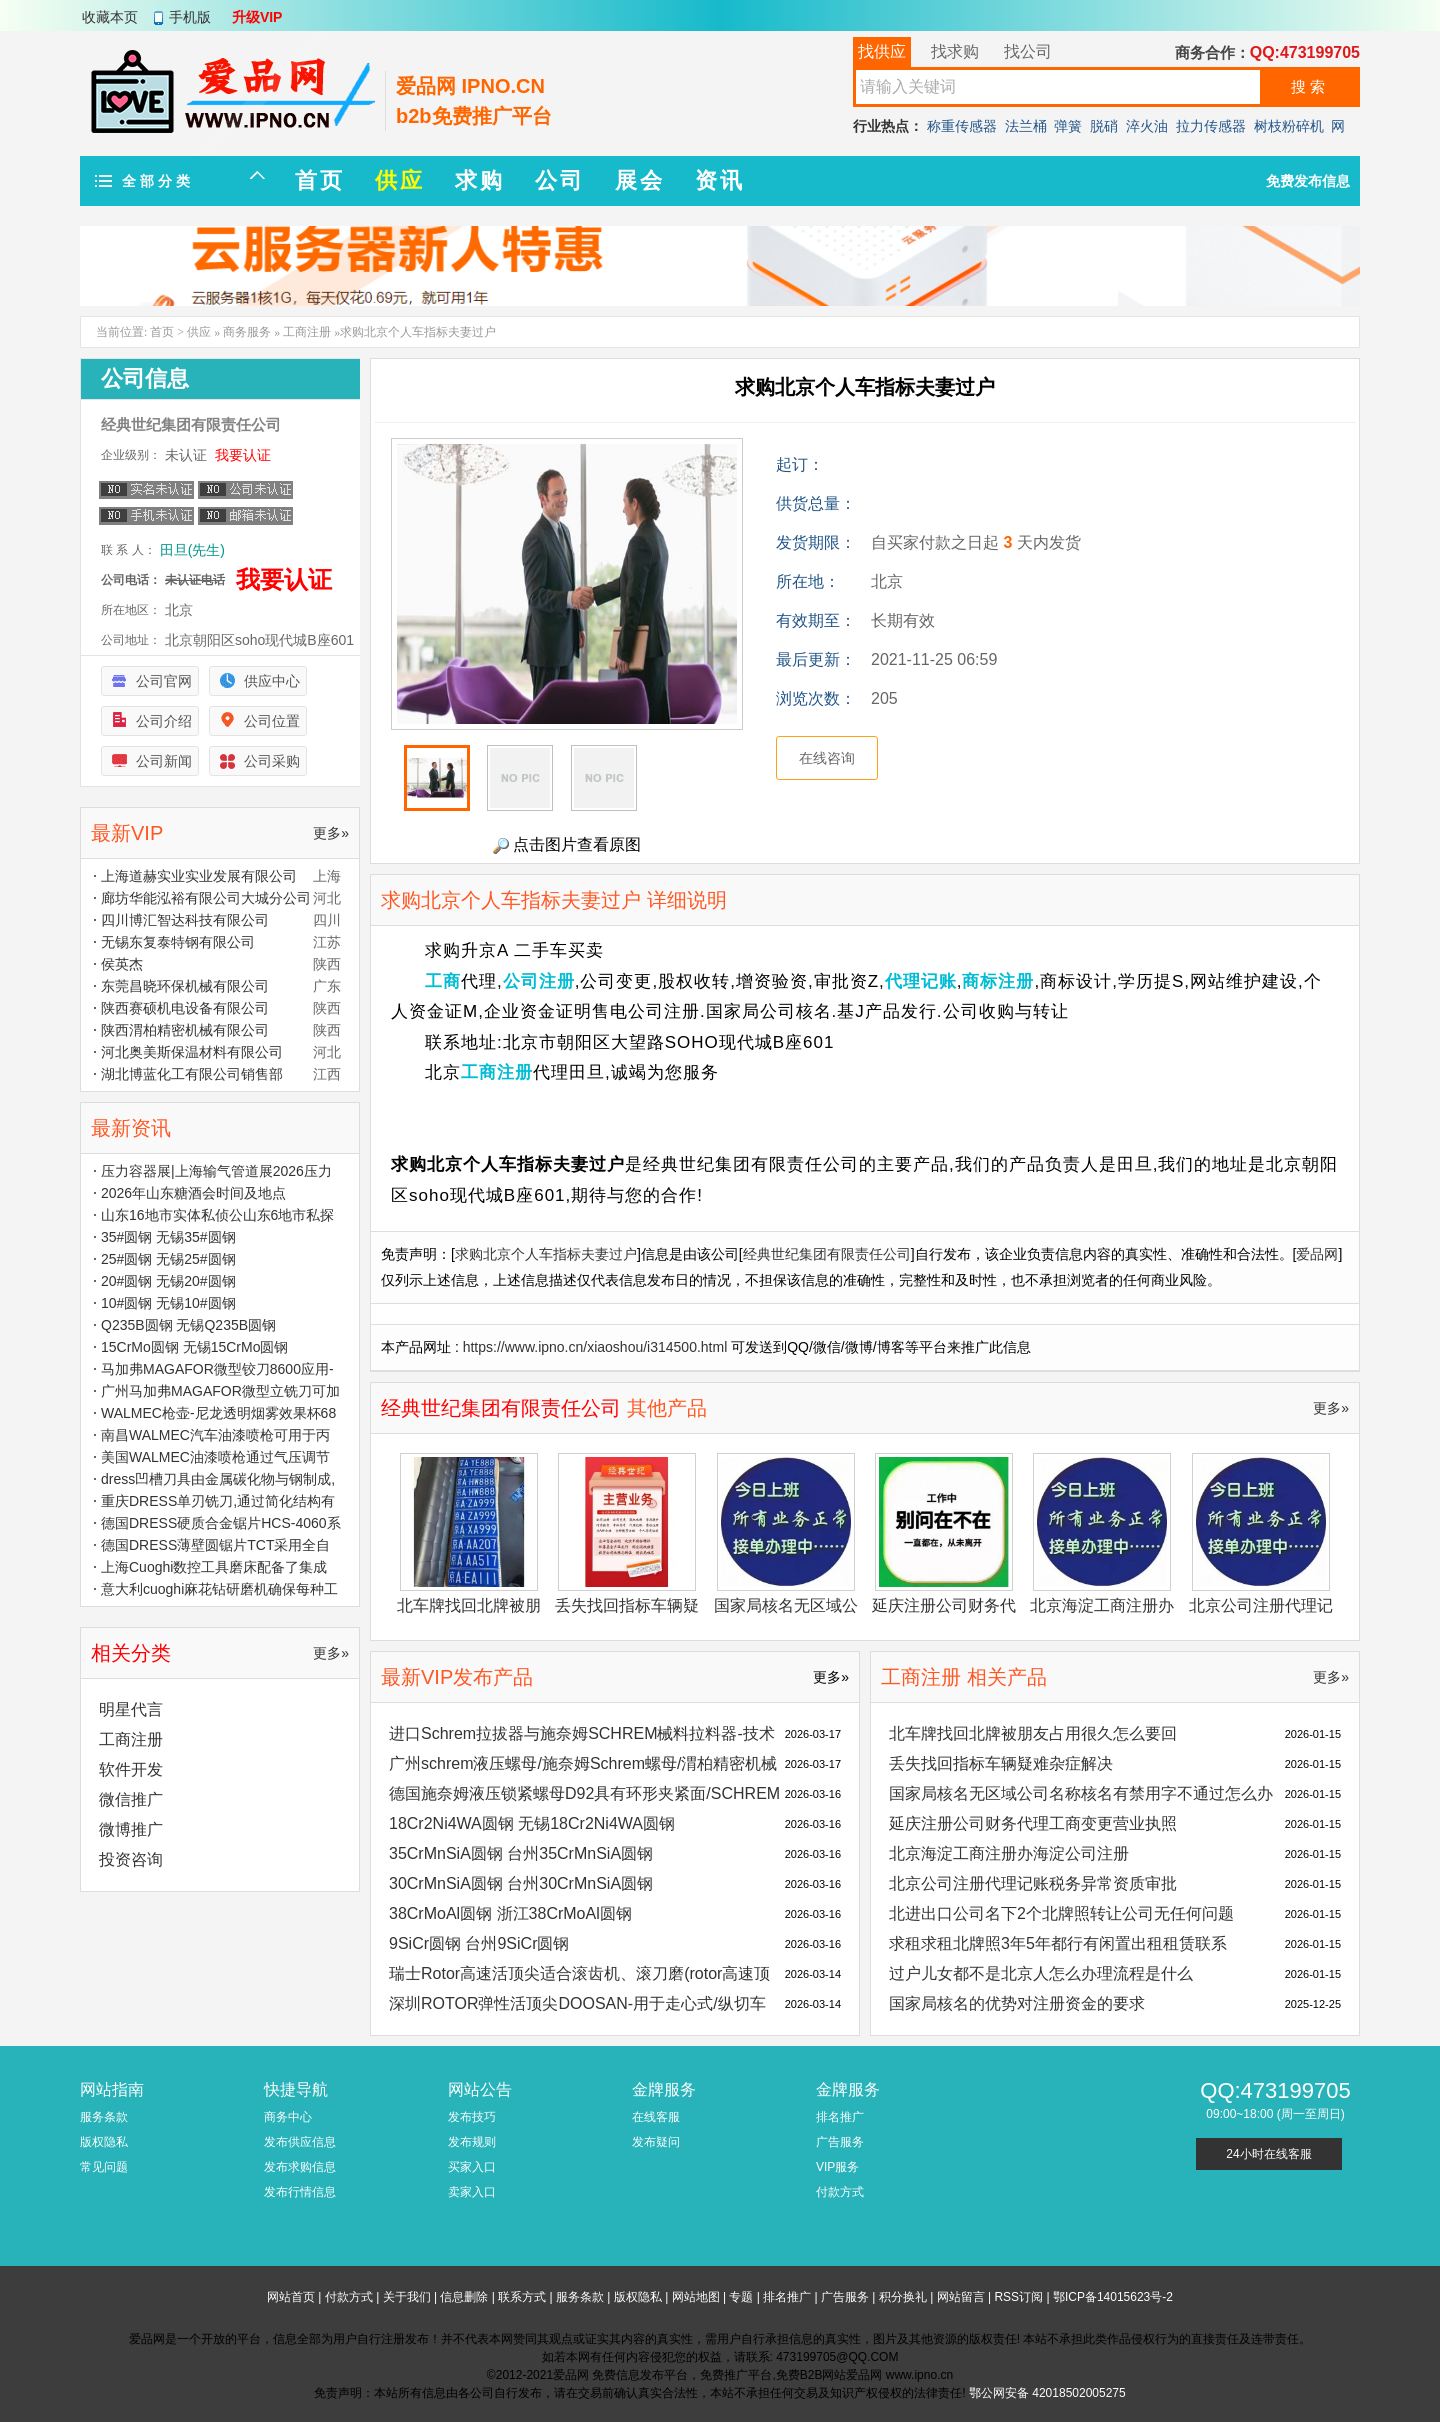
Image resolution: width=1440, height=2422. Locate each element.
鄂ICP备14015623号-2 (1113, 2297)
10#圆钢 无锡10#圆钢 (168, 1303)
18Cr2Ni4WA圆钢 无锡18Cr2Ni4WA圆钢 (532, 1823)
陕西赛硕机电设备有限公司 (185, 1008)
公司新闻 (164, 761)
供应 (199, 332)
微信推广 (131, 1799)
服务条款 (104, 2117)
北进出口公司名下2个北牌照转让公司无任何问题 (1061, 1913)
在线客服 (656, 2117)
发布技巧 (472, 2117)
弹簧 (1068, 126)
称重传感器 (962, 126)
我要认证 (243, 455)
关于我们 (407, 2297)
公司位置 (272, 721)
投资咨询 (131, 1859)
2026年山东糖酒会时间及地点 (193, 1193)
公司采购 (272, 761)
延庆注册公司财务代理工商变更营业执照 (1033, 1823)
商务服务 (247, 332)
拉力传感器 (1211, 126)
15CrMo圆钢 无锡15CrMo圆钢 (194, 1347)
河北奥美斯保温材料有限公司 (192, 1052)
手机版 (190, 17)
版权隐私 (104, 2142)
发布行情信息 (300, 2192)
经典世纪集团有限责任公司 (827, 1254)
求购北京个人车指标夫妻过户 (546, 1254)
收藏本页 (110, 17)
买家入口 (472, 2167)
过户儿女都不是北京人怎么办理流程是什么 (1041, 1973)
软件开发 (131, 1769)
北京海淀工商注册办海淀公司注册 (1009, 1853)
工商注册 (307, 332)
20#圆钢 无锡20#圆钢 (168, 1281)
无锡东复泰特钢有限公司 (178, 942)
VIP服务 (837, 2167)
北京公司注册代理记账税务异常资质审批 (1033, 1883)
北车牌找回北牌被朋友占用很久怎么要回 (1033, 1733)
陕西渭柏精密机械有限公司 (185, 1030)
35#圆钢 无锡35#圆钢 (168, 1237)
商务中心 (288, 2117)
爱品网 (1317, 1254)
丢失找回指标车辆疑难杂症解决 (1001, 1763)
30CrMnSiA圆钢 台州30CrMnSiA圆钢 (521, 1883)
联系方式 (522, 2297)
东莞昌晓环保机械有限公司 (185, 986)
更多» (1331, 1408)
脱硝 (1104, 126)
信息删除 (464, 2297)
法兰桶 (1026, 126)
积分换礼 (903, 2297)
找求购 (955, 51)
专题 (741, 2297)
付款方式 (840, 2192)
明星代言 (131, 1709)
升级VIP (257, 17)
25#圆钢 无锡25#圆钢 (168, 1259)
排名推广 (840, 2117)
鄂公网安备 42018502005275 (1047, 2393)
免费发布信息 (1308, 181)
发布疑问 (656, 2142)
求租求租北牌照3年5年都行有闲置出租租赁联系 (1058, 1943)
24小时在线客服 (1268, 2154)
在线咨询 (827, 758)
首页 (162, 332)
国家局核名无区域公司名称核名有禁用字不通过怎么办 (1081, 1793)
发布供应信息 (300, 2142)
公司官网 (164, 681)
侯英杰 (122, 964)
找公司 (1028, 51)
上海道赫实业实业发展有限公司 (199, 876)
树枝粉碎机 (1289, 126)
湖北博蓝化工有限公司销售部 (192, 1074)
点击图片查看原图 (567, 845)
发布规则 (472, 2142)
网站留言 (961, 2297)
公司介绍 (164, 721)
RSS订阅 (1018, 2297)
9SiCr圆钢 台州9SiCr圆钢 (479, 1943)
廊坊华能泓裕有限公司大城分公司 (206, 898)
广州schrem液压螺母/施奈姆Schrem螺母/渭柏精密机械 (583, 1763)
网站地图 (696, 2297)
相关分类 (131, 1653)
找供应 (882, 51)
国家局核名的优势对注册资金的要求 (1017, 2003)
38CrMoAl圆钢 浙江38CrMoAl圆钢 (510, 1913)
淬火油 (1147, 126)
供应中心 (272, 681)
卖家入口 (472, 2192)
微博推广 (131, 1829)
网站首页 (291, 2297)
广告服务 (840, 2142)
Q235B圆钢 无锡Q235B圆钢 (188, 1325)
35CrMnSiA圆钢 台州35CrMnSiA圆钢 (521, 1853)
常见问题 (104, 2167)
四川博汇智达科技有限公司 (185, 920)
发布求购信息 (300, 2167)
